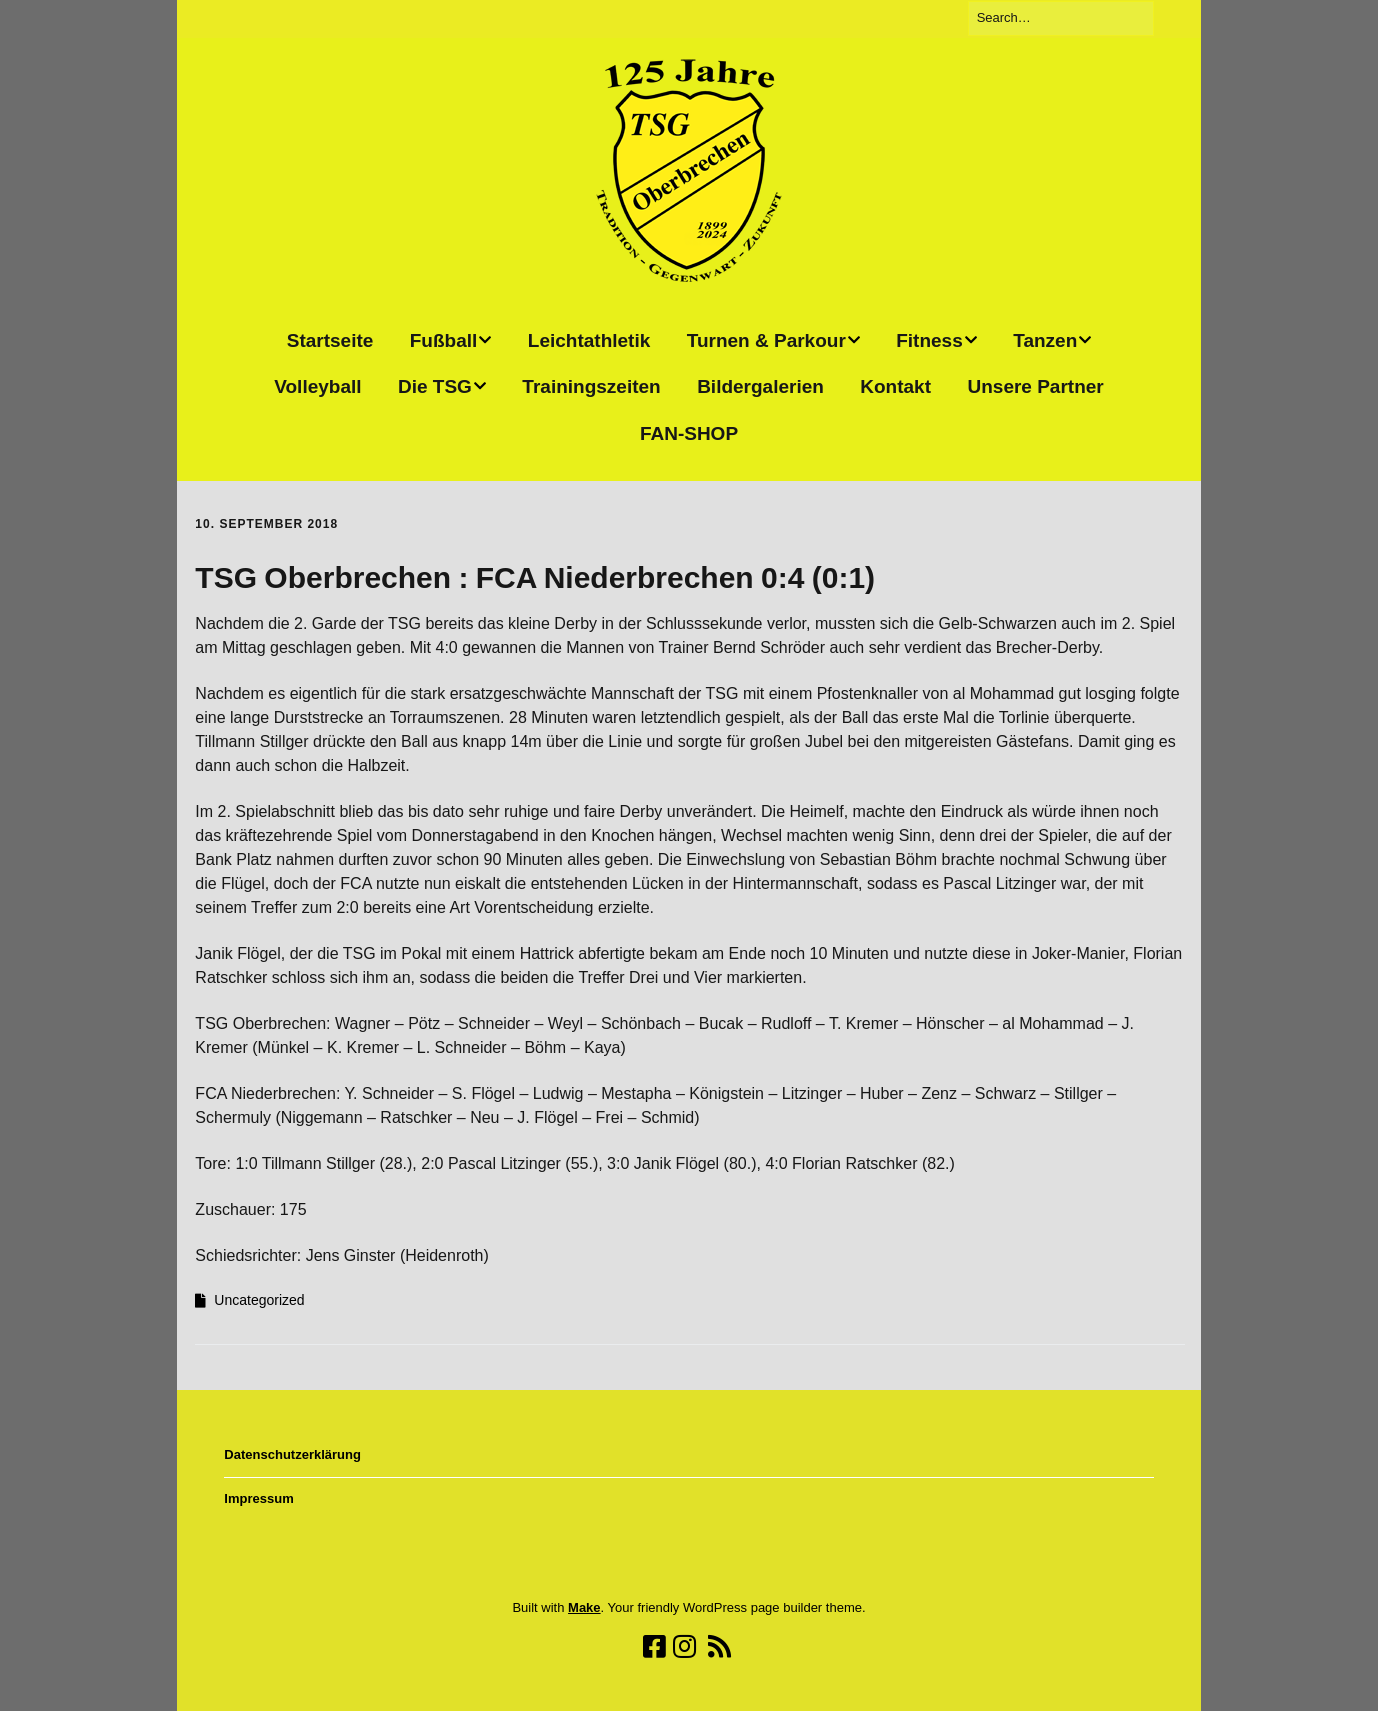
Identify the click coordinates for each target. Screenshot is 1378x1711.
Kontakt (895, 386)
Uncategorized (259, 1300)
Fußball (444, 340)
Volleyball (317, 386)
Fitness (929, 340)
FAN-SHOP (689, 433)
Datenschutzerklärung (292, 1454)
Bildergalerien (760, 386)
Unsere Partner (1035, 386)
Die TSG (435, 386)
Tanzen (1045, 340)
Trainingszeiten (591, 386)
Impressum (258, 1498)
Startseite (330, 340)
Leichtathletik (589, 340)
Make (584, 1607)
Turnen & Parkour (766, 340)
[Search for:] (1061, 18)
